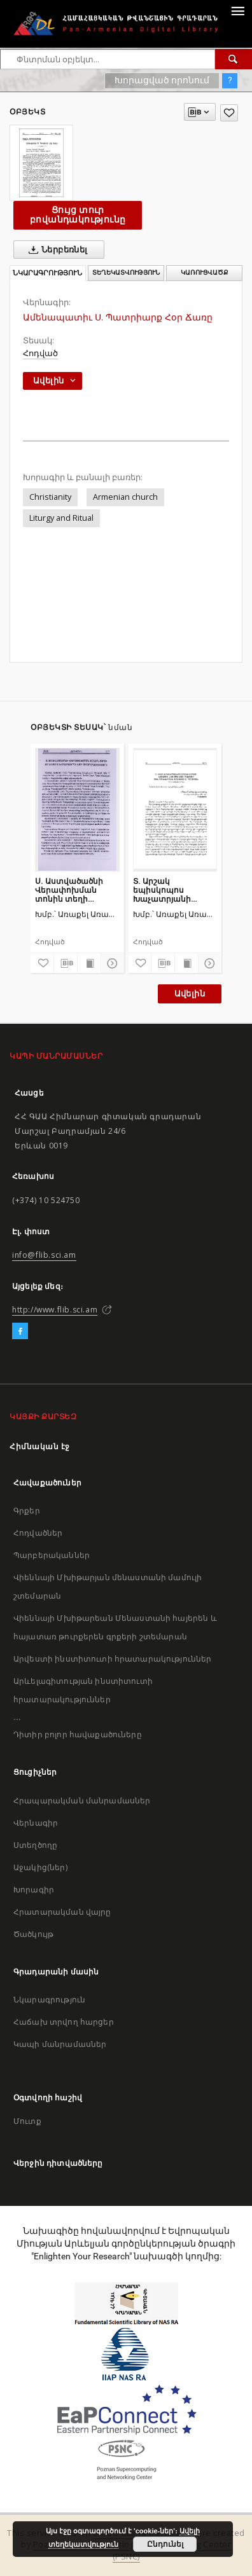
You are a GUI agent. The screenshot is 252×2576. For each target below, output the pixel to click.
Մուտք (27, 2121)
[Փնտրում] (233, 59)
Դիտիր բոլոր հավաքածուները (77, 1734)
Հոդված (40, 353)
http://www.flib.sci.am (54, 1309)
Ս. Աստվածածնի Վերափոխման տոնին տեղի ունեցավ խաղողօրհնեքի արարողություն (69, 890)
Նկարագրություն (49, 1999)
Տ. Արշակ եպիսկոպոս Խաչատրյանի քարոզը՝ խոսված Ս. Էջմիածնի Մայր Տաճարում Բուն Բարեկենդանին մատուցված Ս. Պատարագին (174, 890)
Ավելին (189, 993)
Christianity (50, 497)
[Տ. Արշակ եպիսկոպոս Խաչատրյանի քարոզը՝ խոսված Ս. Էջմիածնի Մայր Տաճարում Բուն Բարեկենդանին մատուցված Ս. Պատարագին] (175, 809)
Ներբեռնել (56, 250)
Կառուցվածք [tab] (204, 272)
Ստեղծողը (35, 1845)
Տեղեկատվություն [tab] (126, 272)
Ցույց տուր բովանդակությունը (77, 214)
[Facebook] (20, 1331)
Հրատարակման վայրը (62, 1911)
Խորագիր (33, 1889)
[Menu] (237, 10)
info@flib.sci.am (44, 1255)
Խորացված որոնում (162, 80)
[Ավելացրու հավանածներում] (229, 112)
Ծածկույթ (33, 1934)
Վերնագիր (35, 1822)
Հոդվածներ (37, 1532)
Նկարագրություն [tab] (47, 273)
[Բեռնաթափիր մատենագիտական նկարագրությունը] (65, 963)
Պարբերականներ (51, 1555)
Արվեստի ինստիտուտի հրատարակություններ (112, 1658)
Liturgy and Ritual (61, 518)
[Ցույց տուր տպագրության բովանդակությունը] (89, 963)
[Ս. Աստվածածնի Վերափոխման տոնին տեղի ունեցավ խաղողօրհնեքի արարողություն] (77, 809)
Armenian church (125, 497)
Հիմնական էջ (40, 1446)
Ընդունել (165, 2544)
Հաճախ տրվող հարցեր (63, 2021)
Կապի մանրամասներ (59, 2044)
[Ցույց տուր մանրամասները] (110, 963)
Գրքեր (26, 1510)
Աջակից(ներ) (40, 1867)
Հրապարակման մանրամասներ (81, 1800)
